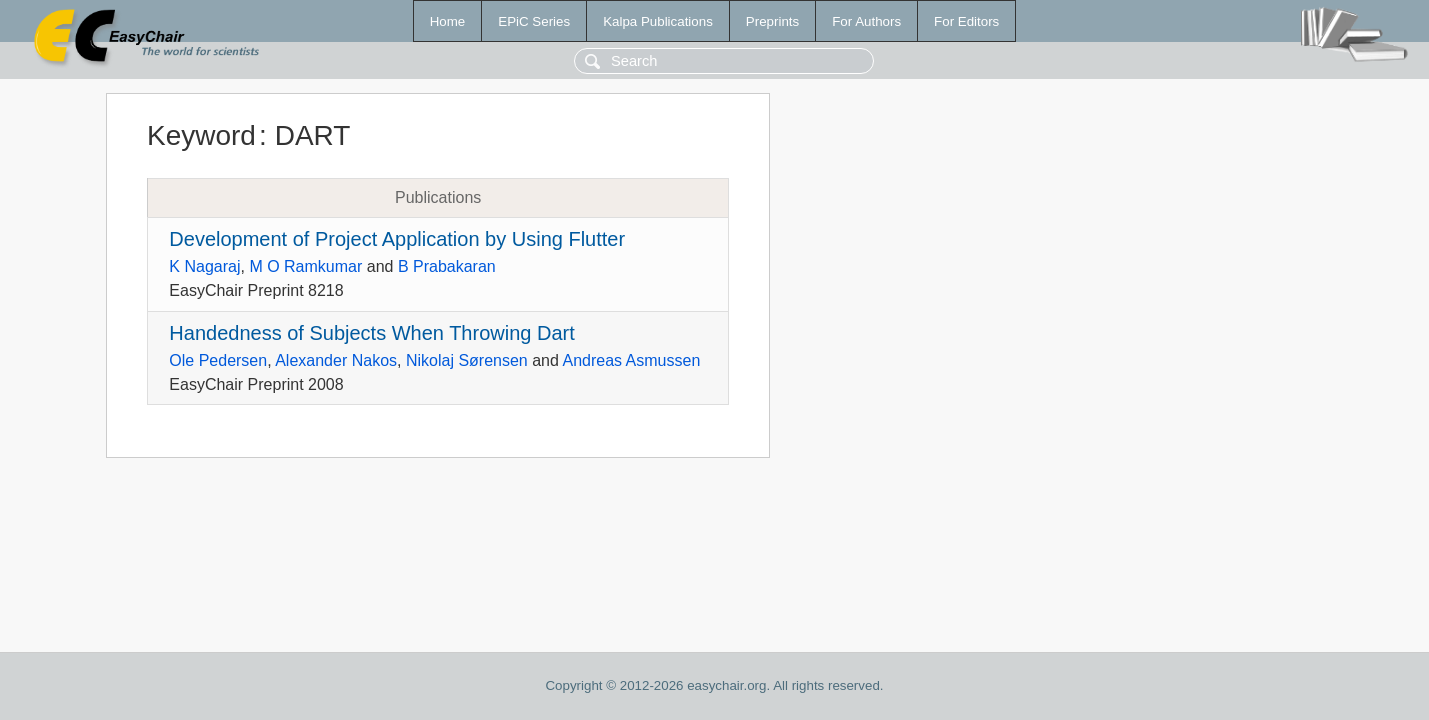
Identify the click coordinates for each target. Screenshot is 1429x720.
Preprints (772, 21)
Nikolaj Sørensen (467, 360)
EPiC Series (534, 21)
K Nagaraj (204, 266)
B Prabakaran (447, 266)
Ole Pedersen (218, 360)
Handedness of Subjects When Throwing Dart (371, 333)
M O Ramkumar (305, 266)
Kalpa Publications (658, 21)
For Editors (966, 21)
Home (448, 21)
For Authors (866, 21)
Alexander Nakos (336, 360)
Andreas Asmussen (631, 360)
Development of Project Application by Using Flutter (397, 239)
